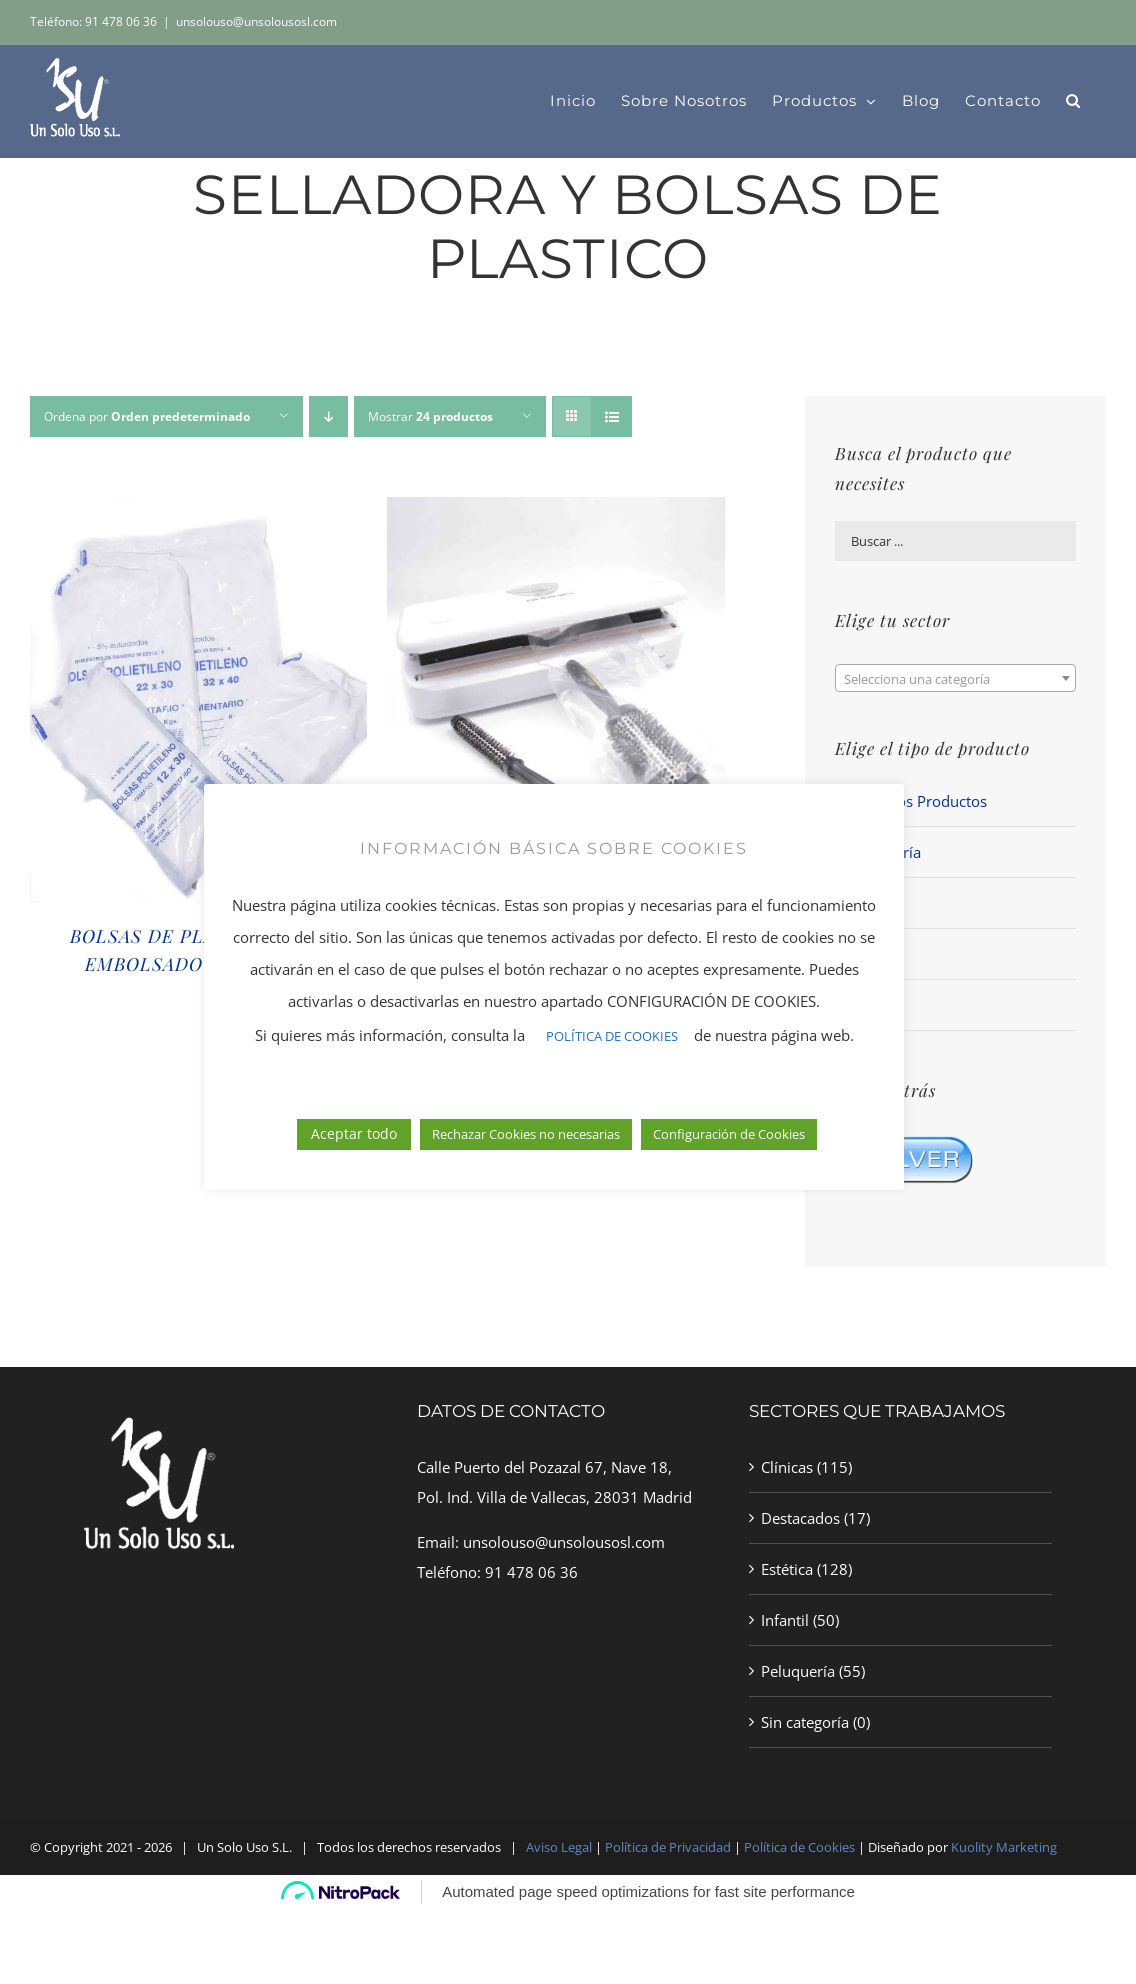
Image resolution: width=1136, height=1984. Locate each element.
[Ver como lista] (611, 416)
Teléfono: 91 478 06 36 (93, 21)
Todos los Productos (917, 801)
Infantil (785, 1620)
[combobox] (955, 678)
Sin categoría (805, 1722)
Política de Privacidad (669, 1847)
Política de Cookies (799, 1847)
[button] (1073, 101)
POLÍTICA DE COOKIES (612, 1074)
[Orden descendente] (328, 416)
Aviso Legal (559, 1847)
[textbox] (955, 679)
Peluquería (798, 1671)
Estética (787, 1569)
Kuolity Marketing (1004, 1847)
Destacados (800, 1518)
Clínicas (787, 1467)
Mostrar (430, 416)
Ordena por (147, 416)
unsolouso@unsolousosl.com (256, 21)
